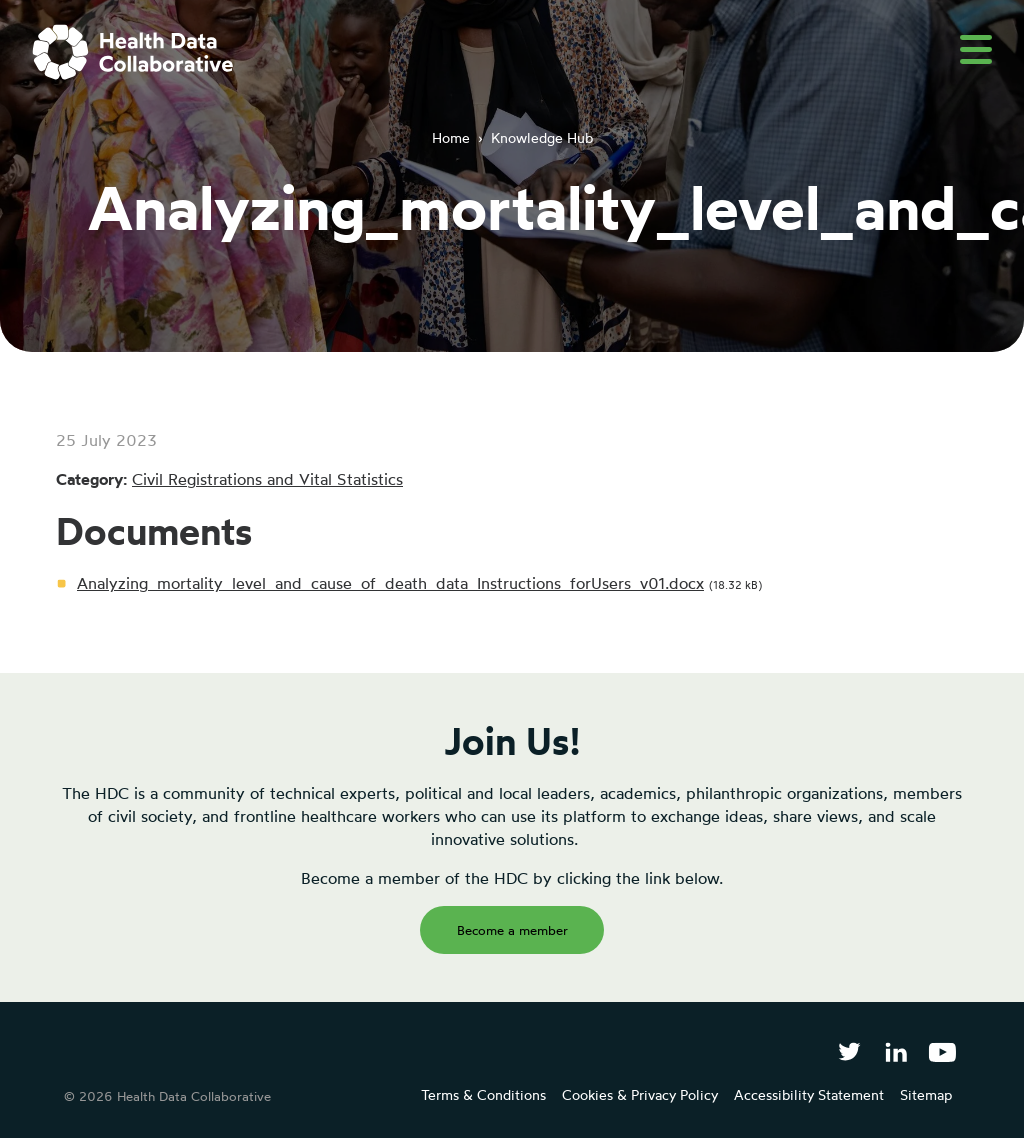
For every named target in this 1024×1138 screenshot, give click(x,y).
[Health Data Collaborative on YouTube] (942, 1051)
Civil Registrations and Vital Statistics (267, 479)
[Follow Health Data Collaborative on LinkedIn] (895, 1051)
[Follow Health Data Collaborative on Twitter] (849, 1051)
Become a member (512, 930)
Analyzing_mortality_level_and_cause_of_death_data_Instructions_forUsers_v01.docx (390, 583)
